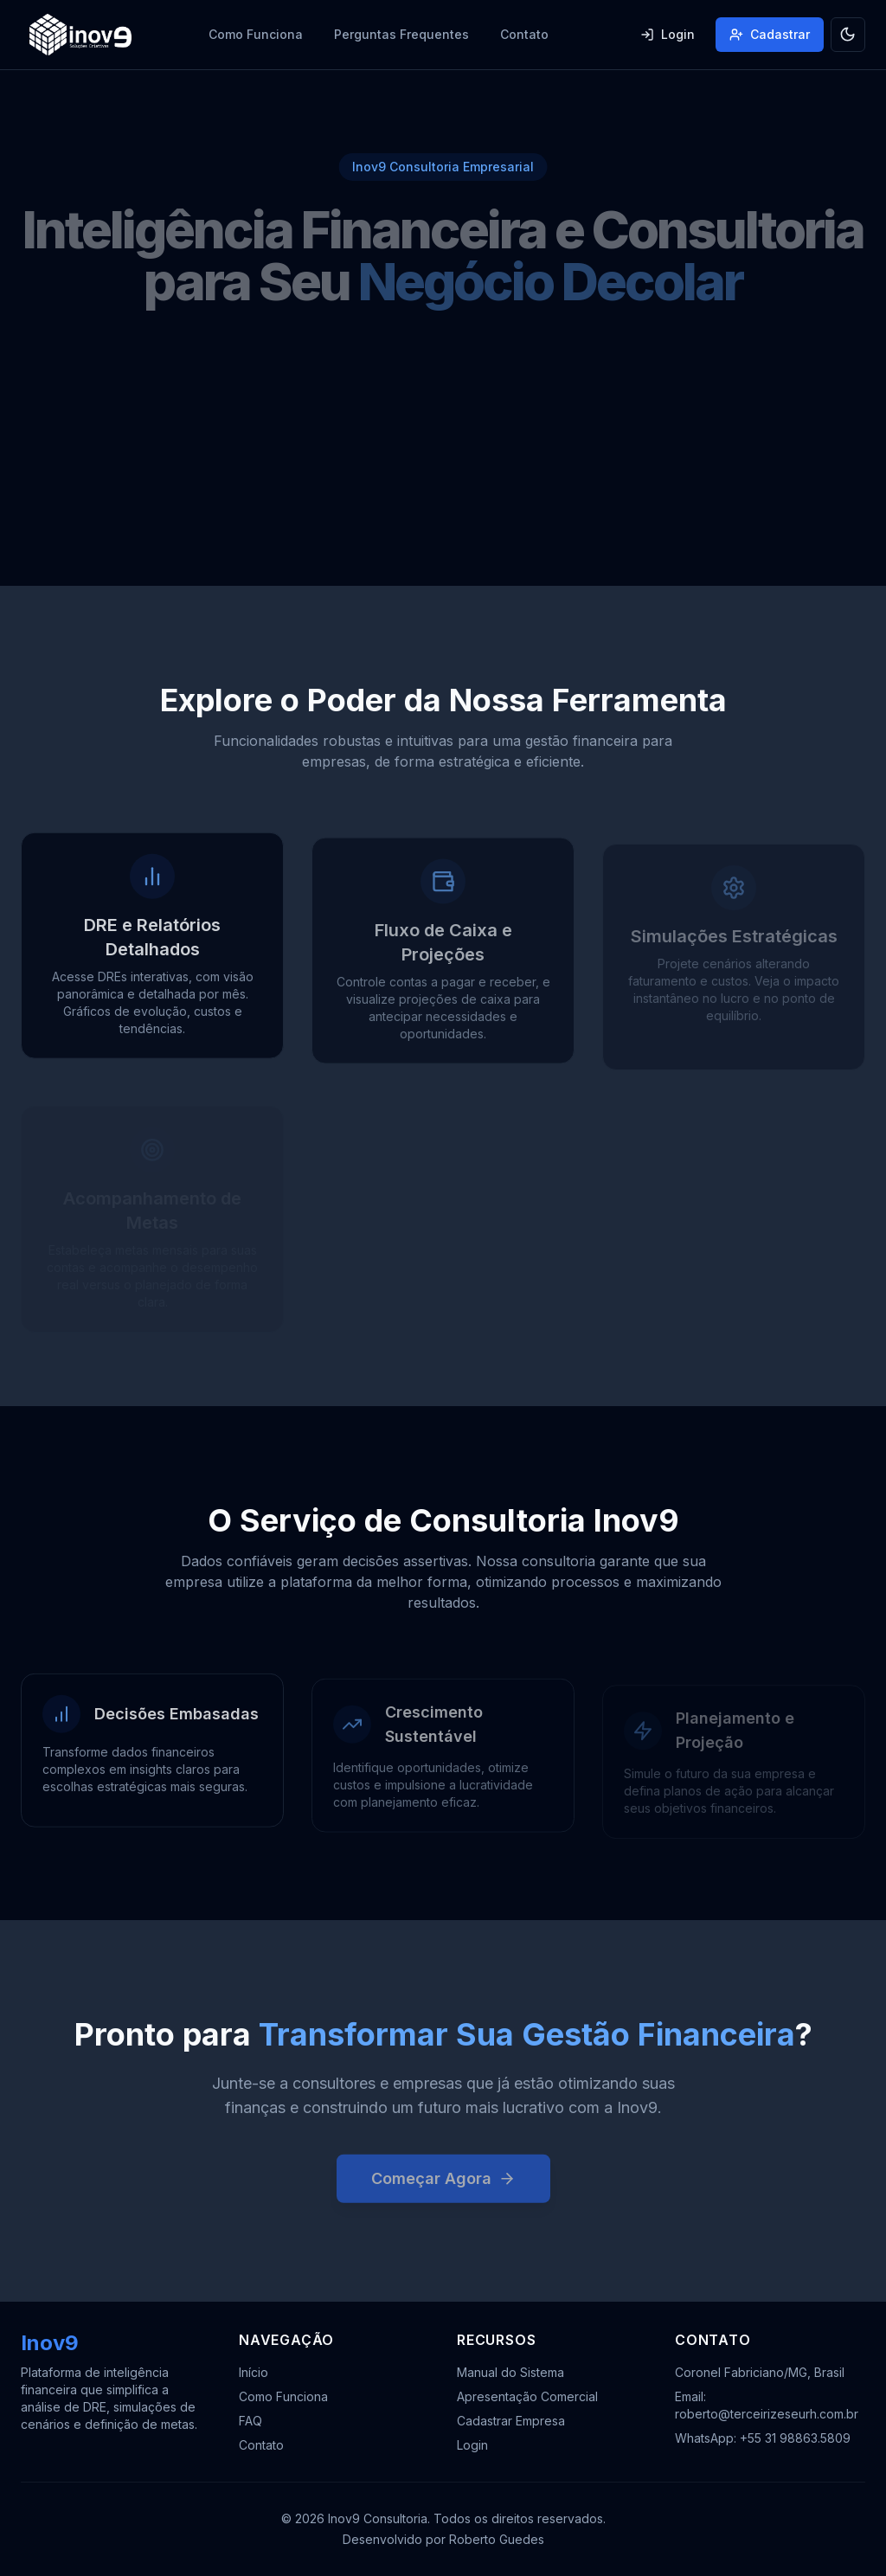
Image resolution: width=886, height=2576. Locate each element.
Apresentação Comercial (527, 2396)
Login (667, 34)
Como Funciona (256, 34)
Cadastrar (769, 34)
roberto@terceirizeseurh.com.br (766, 2413)
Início (253, 2372)
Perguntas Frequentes (401, 34)
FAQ (250, 2420)
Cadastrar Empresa (511, 2420)
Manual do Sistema (510, 2372)
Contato (524, 34)
